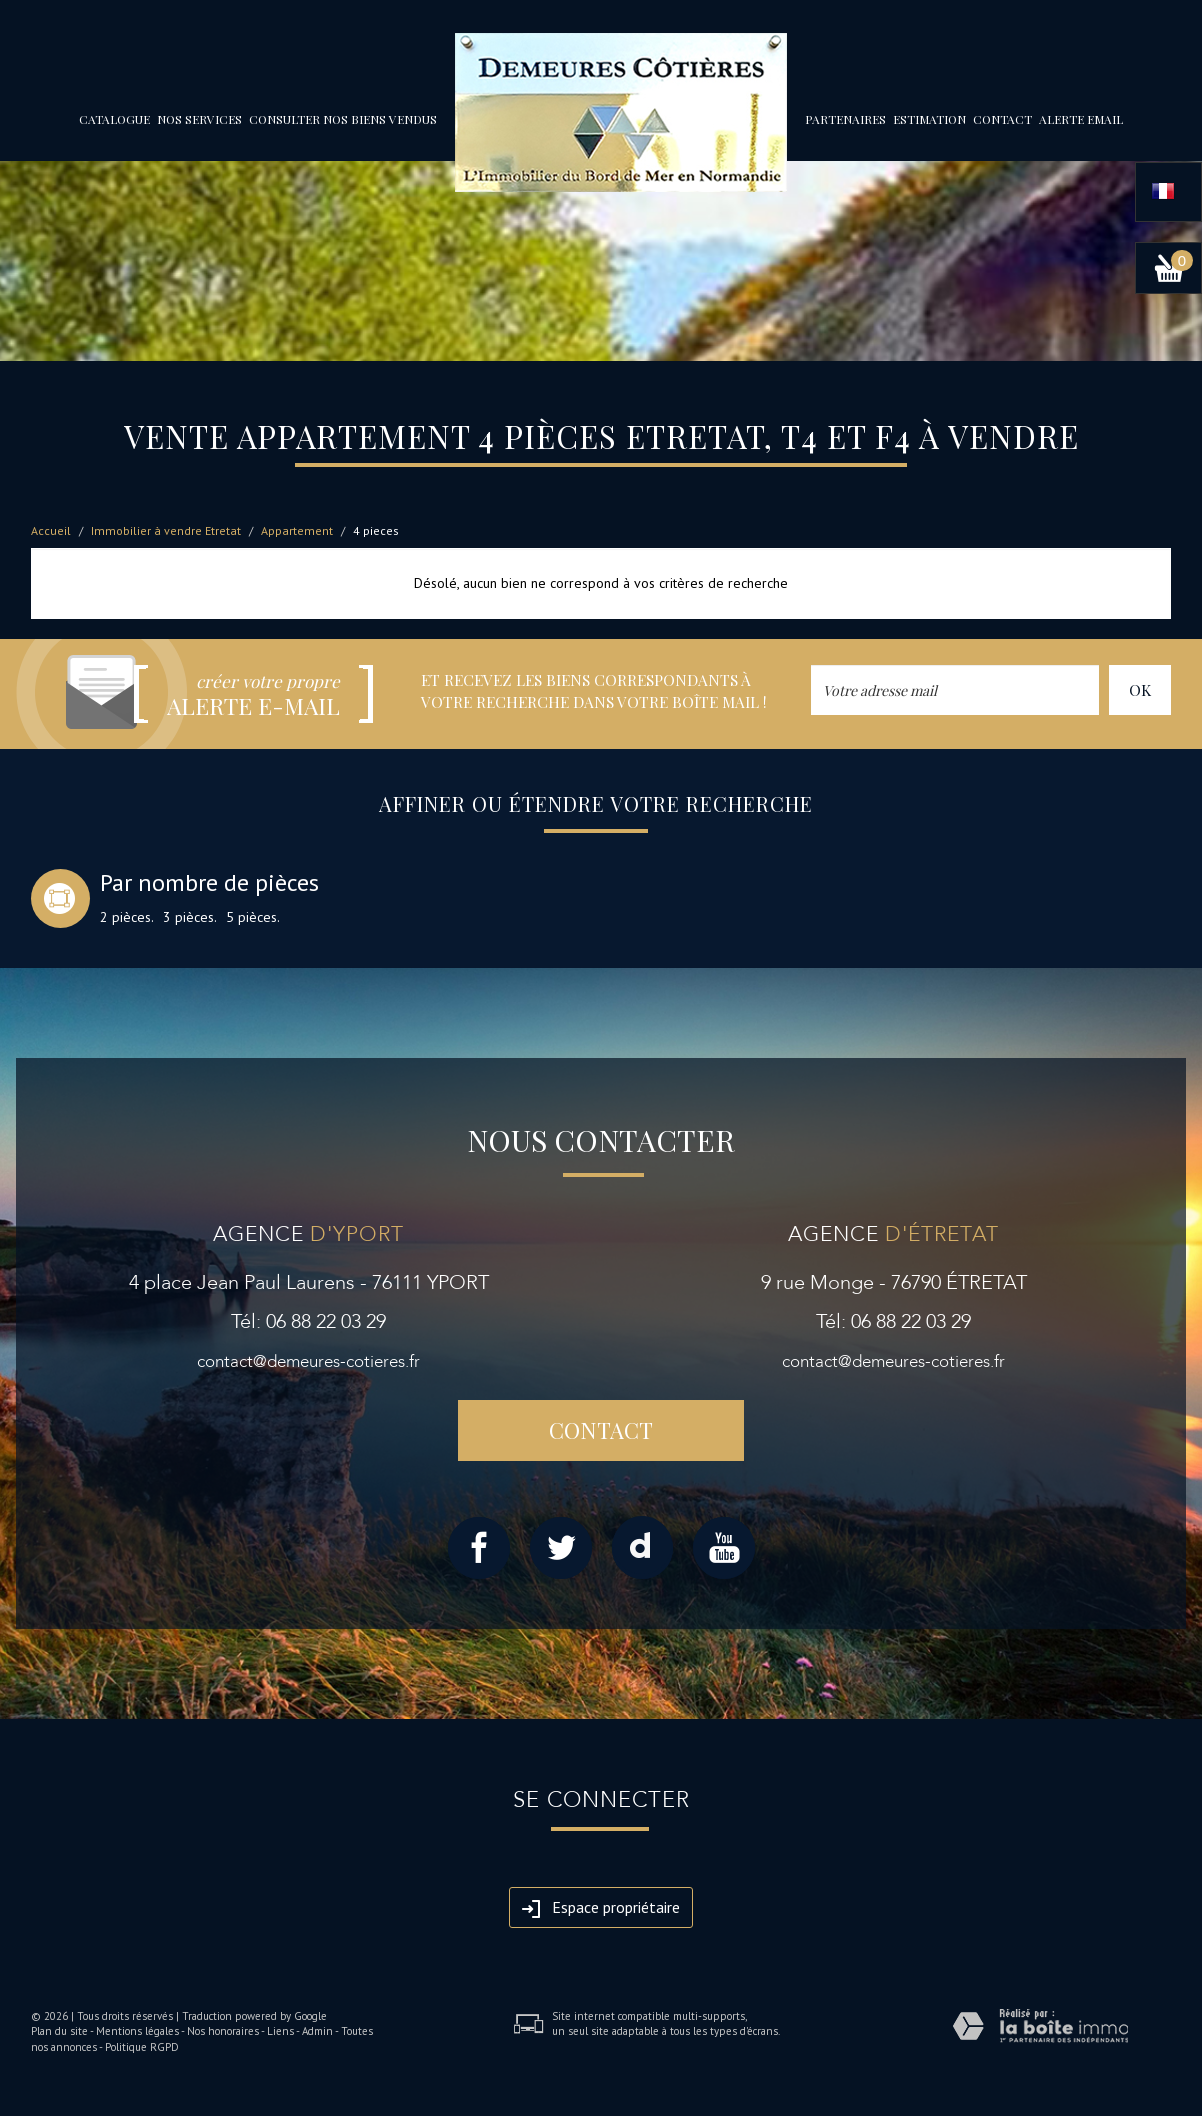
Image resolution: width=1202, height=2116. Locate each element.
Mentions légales (137, 2031)
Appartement (297, 530)
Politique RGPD (142, 2047)
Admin (317, 2031)
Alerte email (1081, 119)
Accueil (51, 530)
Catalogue (114, 119)
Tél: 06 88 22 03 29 (308, 1321)
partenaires (845, 119)
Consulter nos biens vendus (343, 119)
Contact (1002, 119)
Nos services (199, 119)
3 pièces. (190, 917)
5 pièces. (253, 917)
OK (1140, 689)
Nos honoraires (223, 2031)
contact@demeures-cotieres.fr (308, 1361)
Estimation (929, 119)
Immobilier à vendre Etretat (166, 530)
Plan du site (59, 2031)
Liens (280, 2031)
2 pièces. (127, 917)
